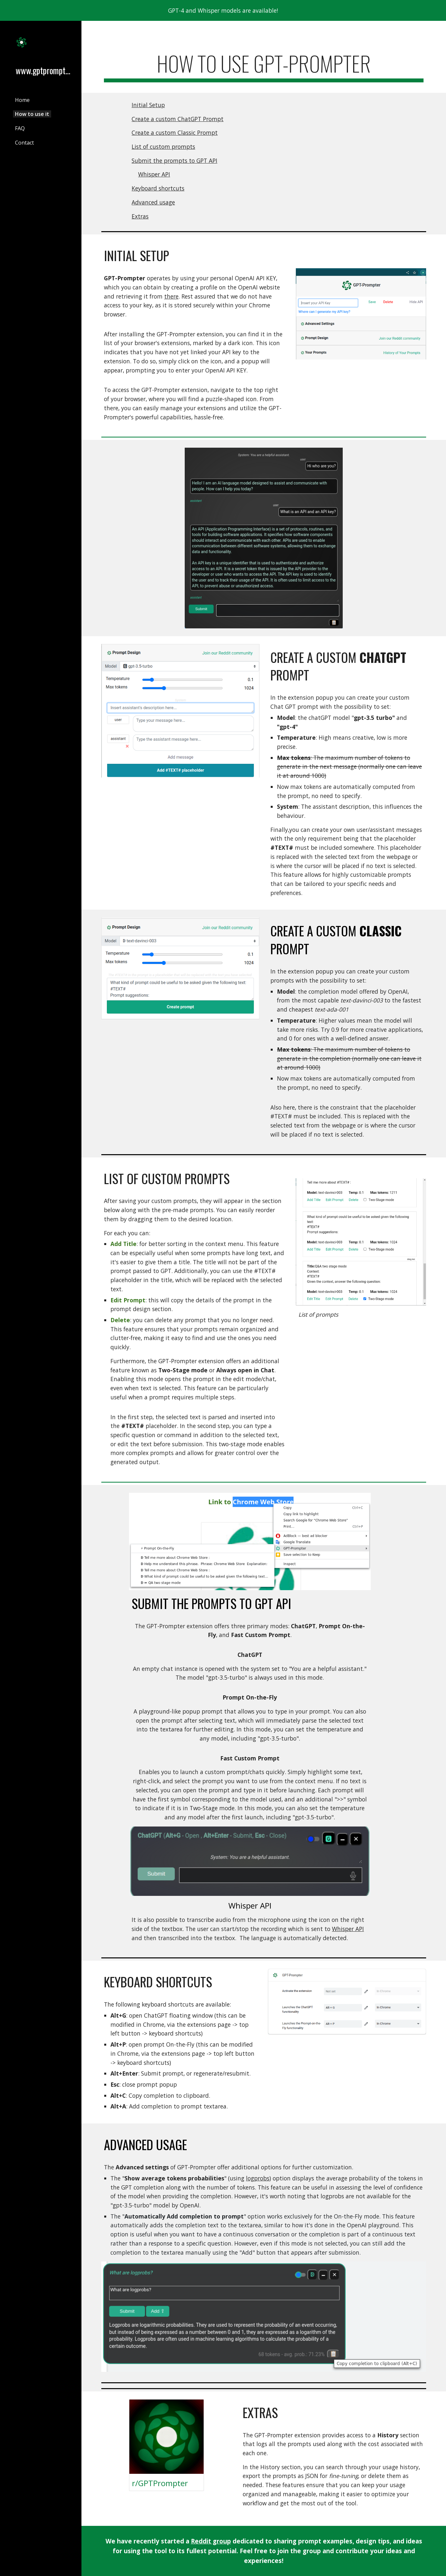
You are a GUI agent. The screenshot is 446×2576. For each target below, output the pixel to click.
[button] (438, 30)
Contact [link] (24, 142)
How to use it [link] (32, 114)
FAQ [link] (20, 128)
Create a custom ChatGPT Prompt (177, 119)
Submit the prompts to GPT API (174, 160)
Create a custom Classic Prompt (175, 132)
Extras (140, 216)
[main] (263, 66)
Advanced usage (153, 202)
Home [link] (22, 100)
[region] (223, 10)
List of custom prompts (163, 146)
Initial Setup (148, 105)
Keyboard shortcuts (158, 188)
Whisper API (154, 174)
